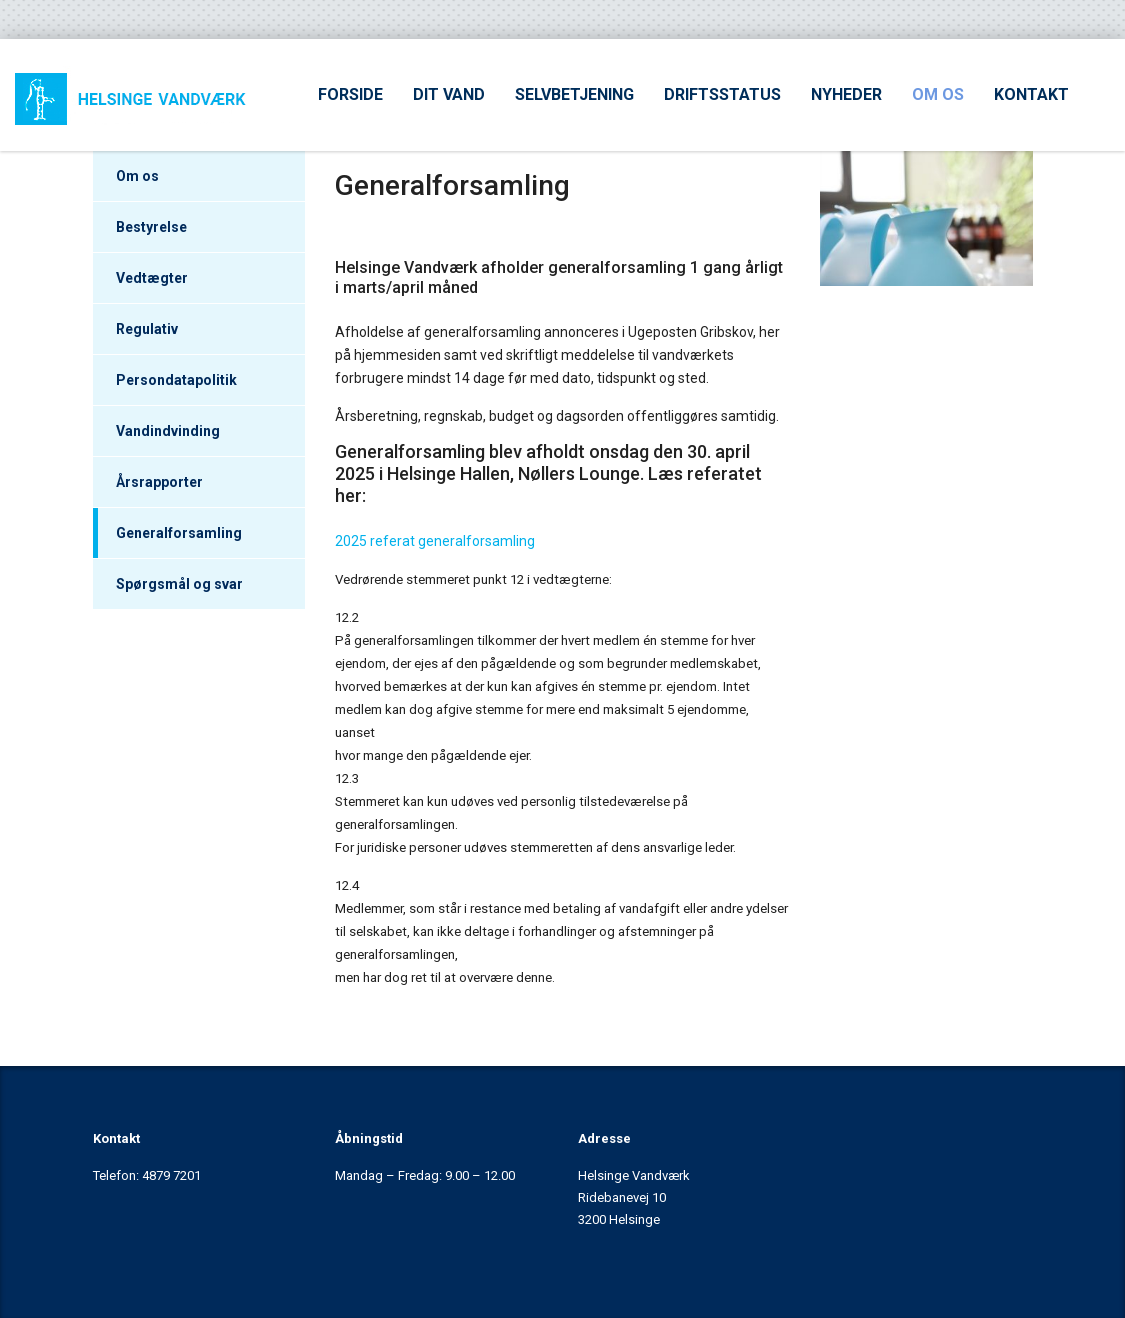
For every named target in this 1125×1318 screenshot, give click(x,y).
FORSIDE (350, 94)
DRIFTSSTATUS (722, 94)
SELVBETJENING (574, 94)
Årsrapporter (159, 482)
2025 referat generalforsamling (435, 541)
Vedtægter (152, 278)
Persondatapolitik (176, 380)
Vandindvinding (168, 431)
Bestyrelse (151, 227)
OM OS (938, 94)
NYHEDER (846, 94)
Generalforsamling (179, 533)
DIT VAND (449, 94)
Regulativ (147, 329)
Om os (137, 176)
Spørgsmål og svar (179, 584)
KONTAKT (1031, 94)
